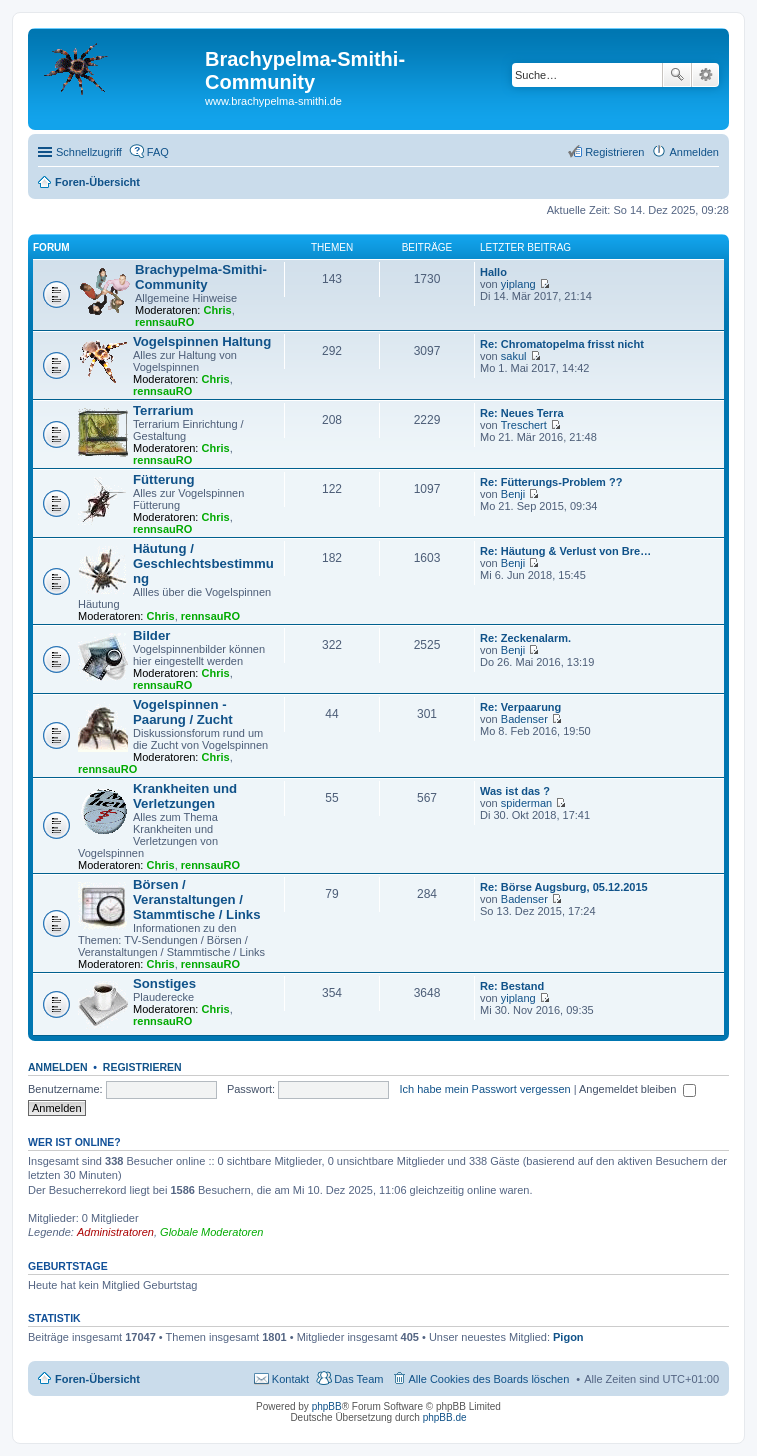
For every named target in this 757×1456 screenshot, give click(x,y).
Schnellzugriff (89, 152)
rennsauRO (164, 322)
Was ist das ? (515, 791)
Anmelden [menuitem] (694, 152)
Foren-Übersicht (97, 1379)
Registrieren (142, 1067)
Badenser (524, 719)
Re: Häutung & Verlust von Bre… (565, 551)
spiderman (526, 803)
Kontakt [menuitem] (290, 1379)
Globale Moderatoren (211, 1232)
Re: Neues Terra (522, 413)
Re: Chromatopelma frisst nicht (562, 344)
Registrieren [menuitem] (614, 152)
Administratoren (115, 1232)
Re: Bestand (512, 986)
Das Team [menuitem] (358, 1379)
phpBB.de (445, 1417)
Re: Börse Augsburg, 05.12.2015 (564, 887)
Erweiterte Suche (705, 75)
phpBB (327, 1406)
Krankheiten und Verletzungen (185, 796)
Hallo (493, 272)
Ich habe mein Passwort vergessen (484, 1089)
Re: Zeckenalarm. (525, 638)
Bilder (151, 635)
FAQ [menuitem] (158, 152)
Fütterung (164, 479)
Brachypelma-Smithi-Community (201, 277)
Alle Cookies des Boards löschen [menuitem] (489, 1379)
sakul (514, 356)
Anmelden (58, 1067)
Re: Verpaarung (520, 707)
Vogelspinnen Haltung (202, 341)
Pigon (568, 1337)
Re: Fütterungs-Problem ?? (551, 482)
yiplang (518, 284)
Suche (677, 75)
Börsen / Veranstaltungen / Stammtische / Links (197, 899)
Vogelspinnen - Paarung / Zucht (183, 712)
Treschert (524, 425)
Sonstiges (164, 983)
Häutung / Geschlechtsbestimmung (203, 563)
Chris (218, 310)
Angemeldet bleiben (637, 1089)
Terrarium (163, 410)
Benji (513, 494)
